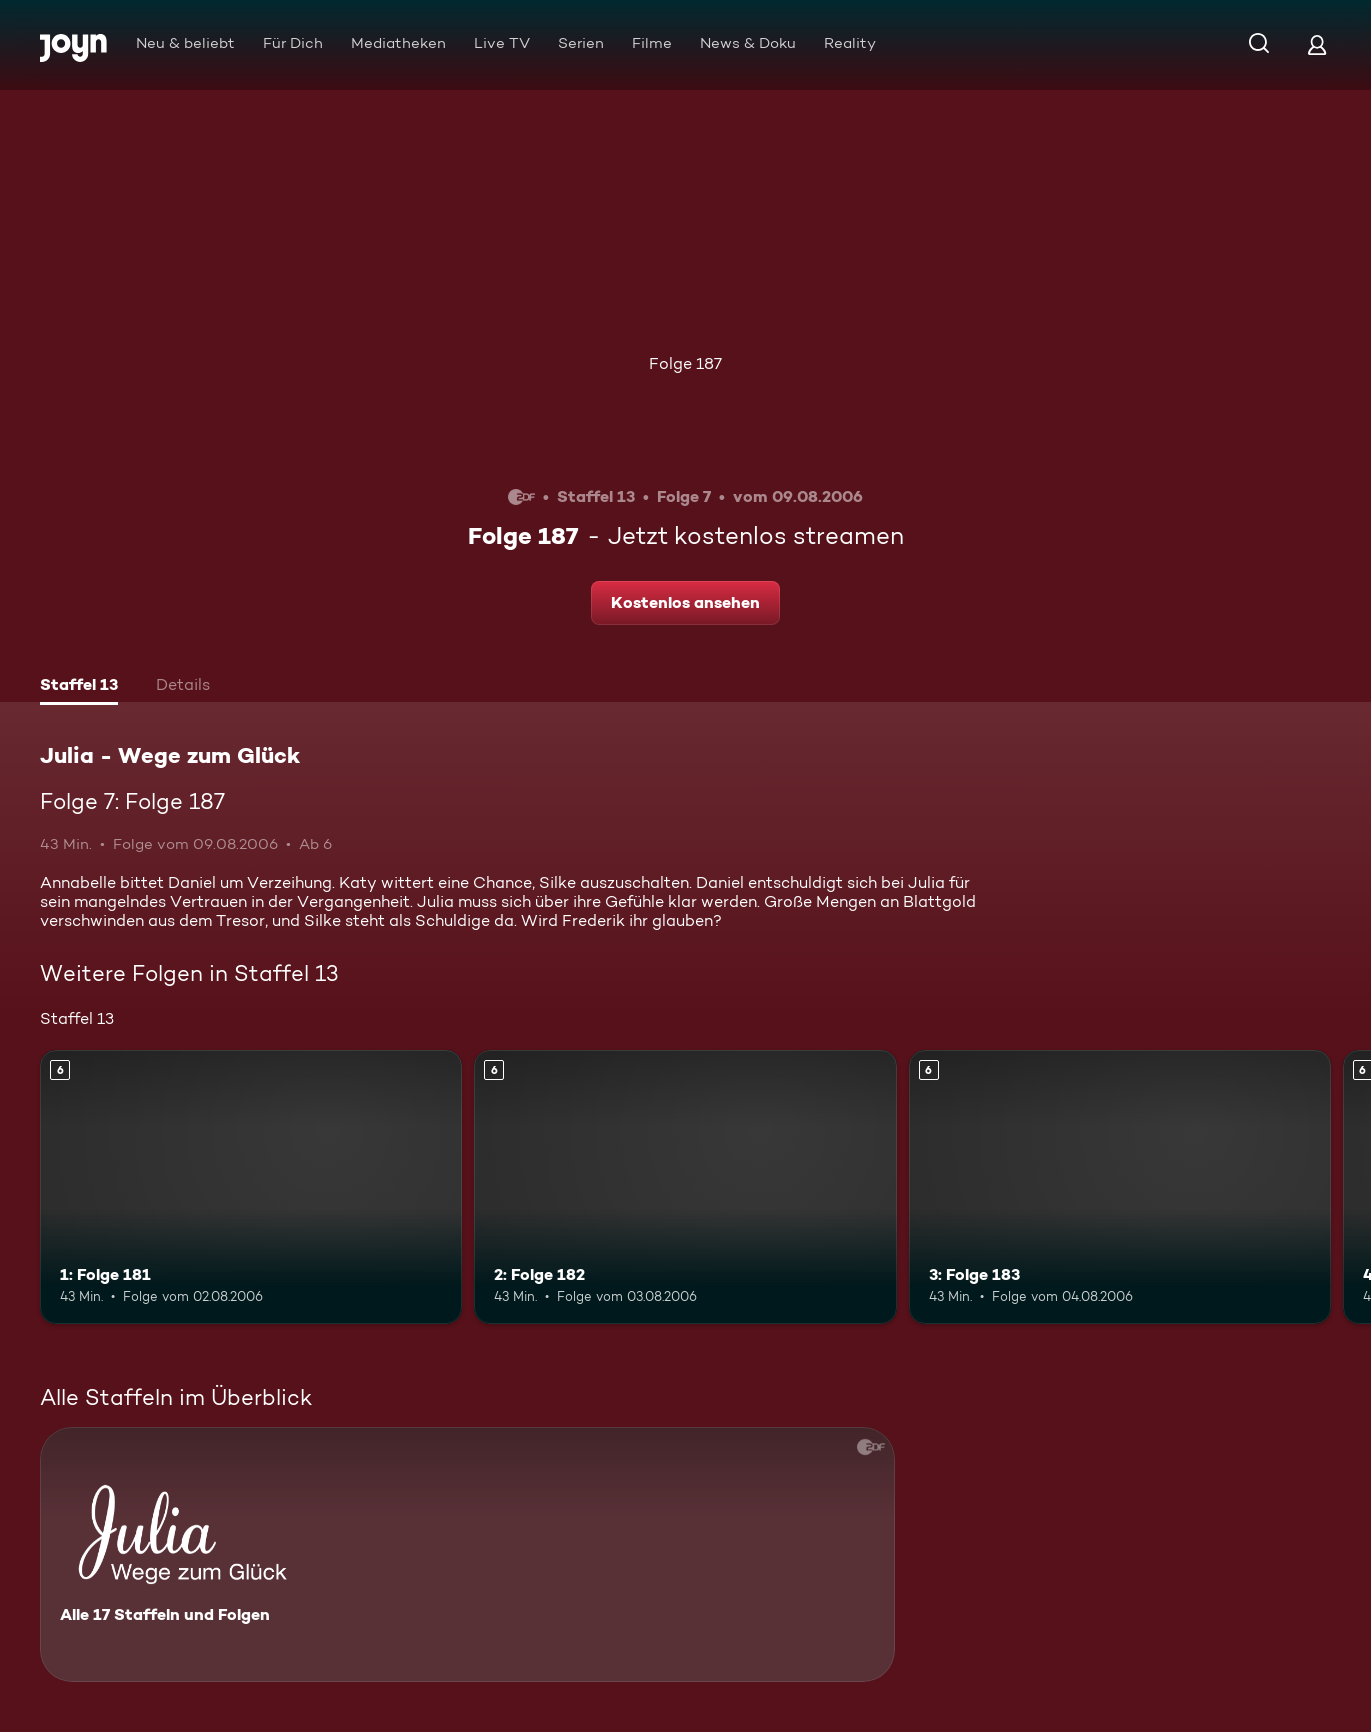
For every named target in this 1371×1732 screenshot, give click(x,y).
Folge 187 (685, 363)
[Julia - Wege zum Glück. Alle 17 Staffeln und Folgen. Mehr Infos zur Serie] (467, 1554)
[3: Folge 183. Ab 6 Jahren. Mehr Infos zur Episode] (1120, 1187)
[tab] (79, 687)
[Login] (1317, 44)
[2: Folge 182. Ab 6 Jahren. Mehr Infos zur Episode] (685, 1187)
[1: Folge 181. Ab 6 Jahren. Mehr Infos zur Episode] (251, 1187)
